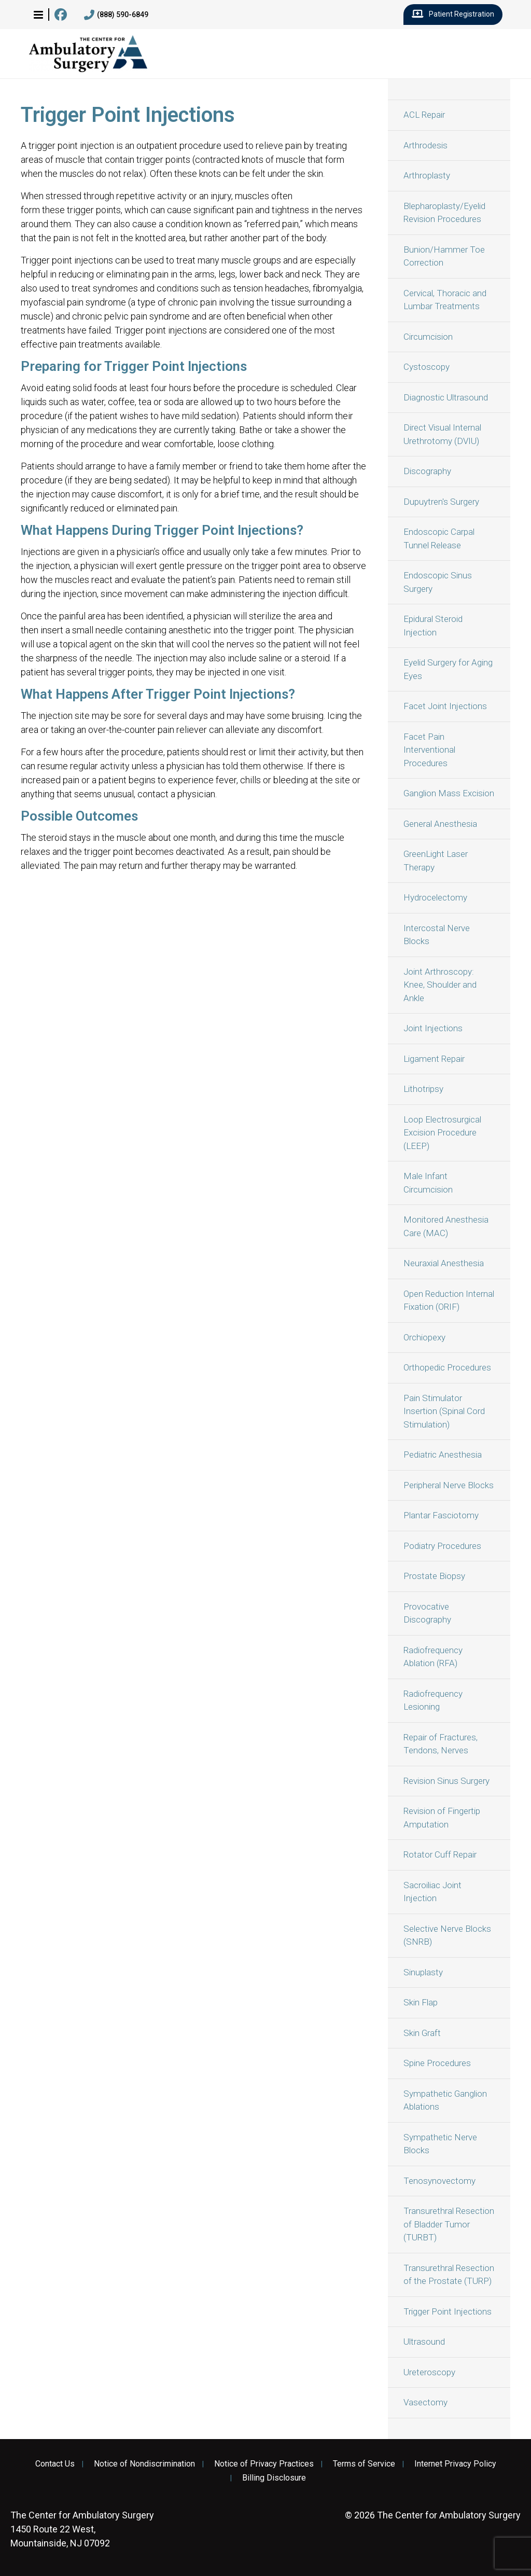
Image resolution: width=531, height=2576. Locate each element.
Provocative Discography (427, 1613)
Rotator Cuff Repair (440, 1854)
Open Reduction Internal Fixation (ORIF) (448, 1300)
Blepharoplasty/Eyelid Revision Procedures (444, 213)
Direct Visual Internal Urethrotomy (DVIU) (442, 434)
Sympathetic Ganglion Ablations (445, 2100)
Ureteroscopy (429, 2372)
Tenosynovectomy (439, 2181)
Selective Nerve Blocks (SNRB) (447, 1935)
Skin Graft (422, 2033)
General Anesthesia (440, 824)
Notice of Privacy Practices (264, 2464)
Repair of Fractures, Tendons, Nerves (440, 1744)
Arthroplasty (426, 175)
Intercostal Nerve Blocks (436, 935)
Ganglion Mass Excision (448, 793)
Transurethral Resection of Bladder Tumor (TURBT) (448, 2224)
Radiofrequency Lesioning (433, 1700)
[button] (38, 14)
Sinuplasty (423, 1972)
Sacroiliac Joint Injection (432, 1892)
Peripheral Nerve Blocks (448, 1485)
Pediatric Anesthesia (442, 1454)
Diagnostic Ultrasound (445, 397)
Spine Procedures (437, 2063)
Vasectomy (425, 2402)
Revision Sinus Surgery (446, 1781)
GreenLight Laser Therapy (435, 860)
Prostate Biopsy (434, 1576)
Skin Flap (420, 2002)
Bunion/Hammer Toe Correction (444, 256)
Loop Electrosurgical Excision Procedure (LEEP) (442, 1132)
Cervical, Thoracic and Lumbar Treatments (444, 300)
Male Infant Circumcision (428, 1183)
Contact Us (55, 2464)
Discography (427, 471)
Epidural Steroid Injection (433, 626)
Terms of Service (364, 2464)
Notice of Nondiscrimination (144, 2464)
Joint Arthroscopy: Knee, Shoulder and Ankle (440, 984)
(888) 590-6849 (116, 15)
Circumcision (428, 336)
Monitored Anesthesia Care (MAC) (445, 1226)
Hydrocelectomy (435, 897)
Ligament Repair (434, 1059)
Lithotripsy (423, 1089)
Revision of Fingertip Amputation (441, 1818)
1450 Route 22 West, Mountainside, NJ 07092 (82, 2529)
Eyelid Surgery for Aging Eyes (448, 669)
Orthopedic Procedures (447, 1367)
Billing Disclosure (274, 2478)
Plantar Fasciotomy (441, 1515)
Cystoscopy (426, 367)
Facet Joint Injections (445, 706)
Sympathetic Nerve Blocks (440, 2144)
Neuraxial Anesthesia (443, 1263)
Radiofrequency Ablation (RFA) (433, 1657)
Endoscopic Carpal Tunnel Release (438, 538)
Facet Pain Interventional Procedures (429, 749)
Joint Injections (433, 1028)
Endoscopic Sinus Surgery (437, 582)
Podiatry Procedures (442, 1546)
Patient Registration (453, 14)
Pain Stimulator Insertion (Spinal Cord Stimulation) (444, 1411)
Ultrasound (424, 2341)
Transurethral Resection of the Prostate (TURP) (448, 2275)
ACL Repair (424, 114)
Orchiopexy (424, 1337)
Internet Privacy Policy (455, 2464)
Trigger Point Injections (447, 2311)
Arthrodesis (425, 145)
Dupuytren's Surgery (441, 501)
